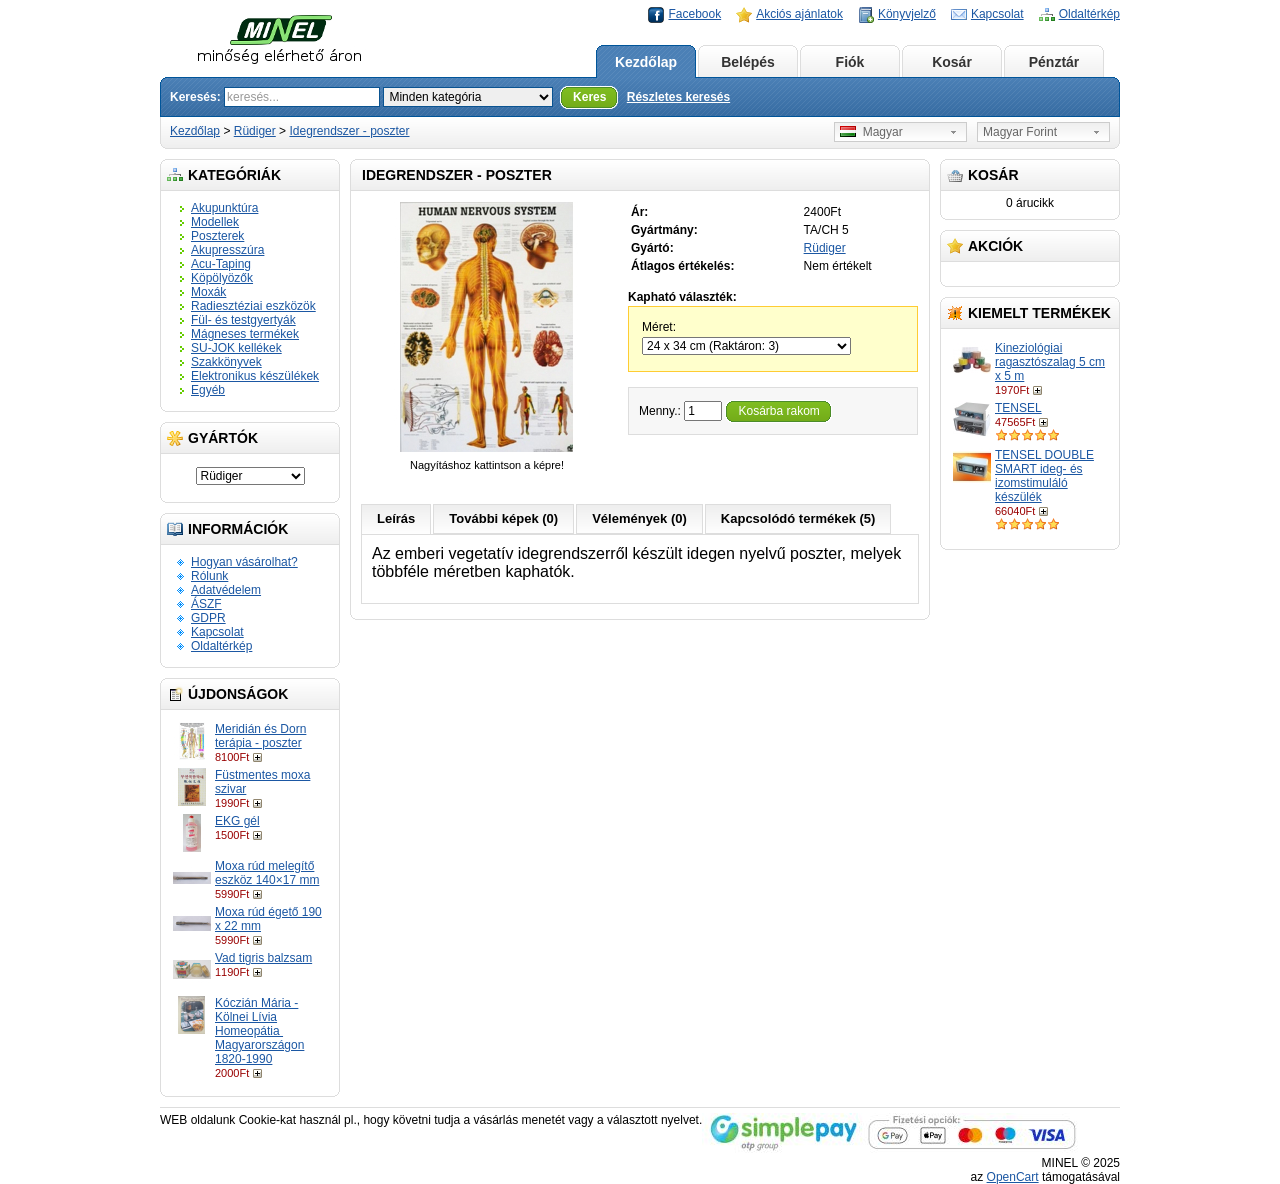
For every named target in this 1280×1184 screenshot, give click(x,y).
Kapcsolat (997, 14)
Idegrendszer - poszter (349, 131)
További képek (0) (503, 518)
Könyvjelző (907, 14)
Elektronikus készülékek (255, 376)
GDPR (208, 618)
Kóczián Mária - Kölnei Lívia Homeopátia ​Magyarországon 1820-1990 (259, 1031)
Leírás (396, 518)
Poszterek (217, 236)
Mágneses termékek (245, 334)
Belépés (748, 62)
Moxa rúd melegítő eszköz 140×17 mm (267, 873)
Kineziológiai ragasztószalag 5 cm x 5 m (1050, 362)
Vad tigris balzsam (263, 958)
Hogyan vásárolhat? (244, 562)
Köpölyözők (222, 278)
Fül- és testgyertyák (243, 320)
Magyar (871, 132)
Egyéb (208, 390)
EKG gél (237, 821)
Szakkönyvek (226, 362)
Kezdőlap (646, 62)
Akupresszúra (227, 250)
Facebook (694, 14)
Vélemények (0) (639, 518)
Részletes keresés (678, 97)
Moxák (208, 292)
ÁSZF (206, 604)
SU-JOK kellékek (236, 348)
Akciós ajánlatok (799, 14)
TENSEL (1018, 408)
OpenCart (1013, 1177)
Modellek (215, 222)
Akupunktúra (224, 208)
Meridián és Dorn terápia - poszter (260, 736)
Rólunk (209, 576)
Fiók (850, 62)
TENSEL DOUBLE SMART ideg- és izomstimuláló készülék (1044, 476)
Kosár (952, 62)
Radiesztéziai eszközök (253, 306)
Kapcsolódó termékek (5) (798, 518)
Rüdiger (255, 131)
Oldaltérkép (1089, 14)
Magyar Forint (1020, 132)
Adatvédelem (226, 590)
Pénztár (1054, 62)
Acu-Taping (221, 264)
